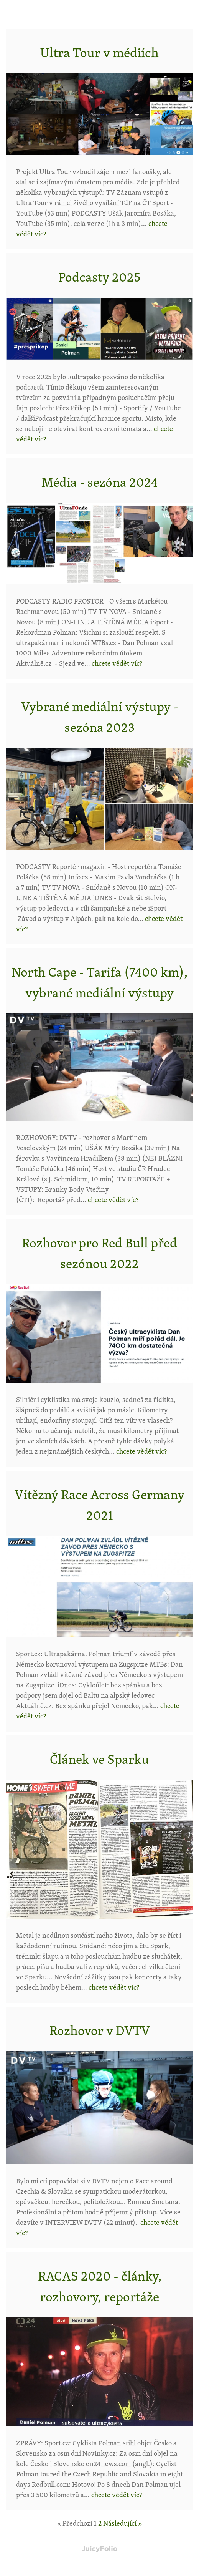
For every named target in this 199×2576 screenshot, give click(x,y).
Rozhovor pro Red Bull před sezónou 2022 (99, 1253)
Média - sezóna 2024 (99, 482)
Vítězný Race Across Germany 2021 (99, 1504)
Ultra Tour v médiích (99, 52)
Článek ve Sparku (99, 1759)
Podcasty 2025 (99, 276)
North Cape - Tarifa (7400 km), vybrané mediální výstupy (99, 982)
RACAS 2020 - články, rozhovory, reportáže (99, 2286)
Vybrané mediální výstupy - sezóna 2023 (99, 716)
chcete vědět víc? (117, 663)
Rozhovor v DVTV (99, 2030)
